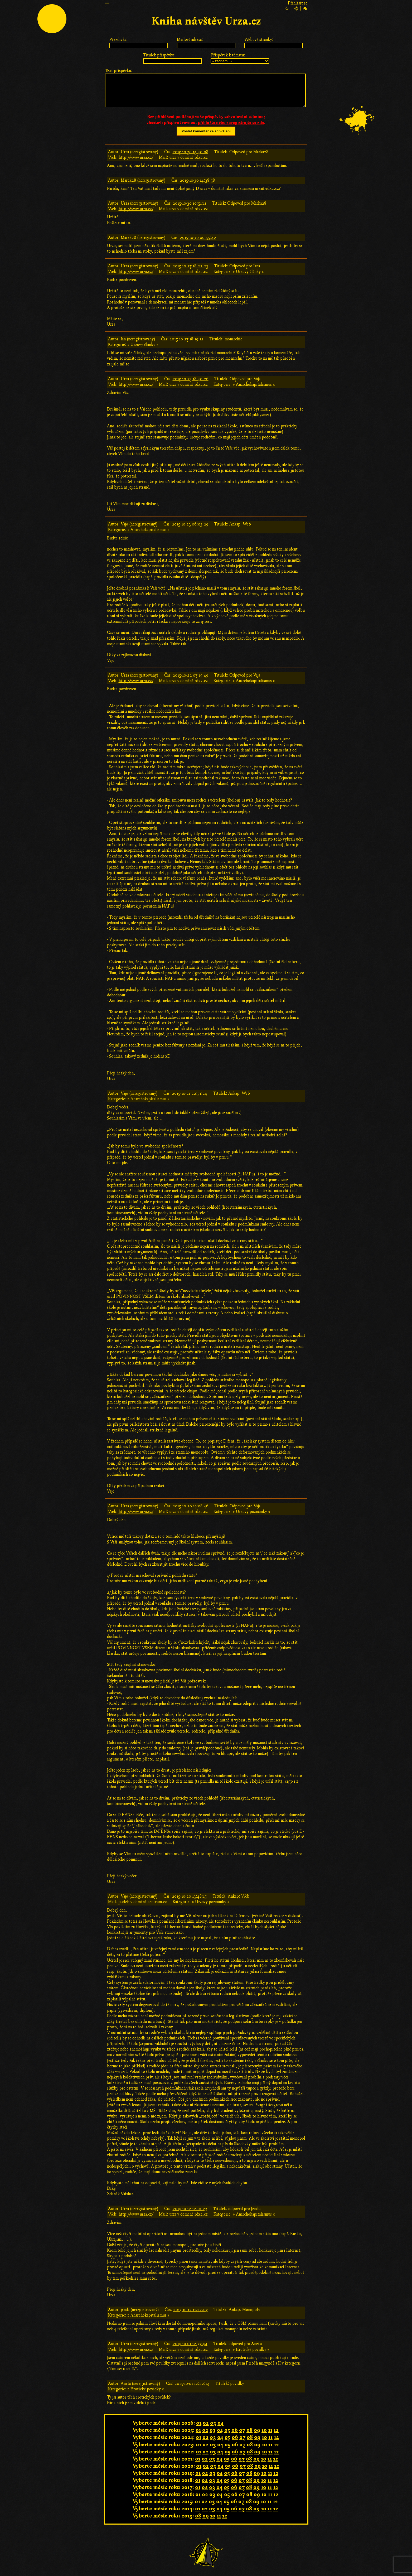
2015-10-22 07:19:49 (190, 675)
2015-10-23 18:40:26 (191, 379)
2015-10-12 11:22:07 (190, 2309)
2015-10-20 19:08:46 (191, 1506)
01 (198, 2423)
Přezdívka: (118, 39)
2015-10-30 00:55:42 (198, 237)
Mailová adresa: (190, 39)
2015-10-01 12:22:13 (192, 2383)
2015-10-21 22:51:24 (189, 1093)
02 (206, 2423)
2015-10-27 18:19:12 (186, 339)
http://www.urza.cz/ (136, 157)
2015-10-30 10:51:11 (189, 203)
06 (234, 2430)
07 (242, 2430)
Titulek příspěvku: (159, 55)
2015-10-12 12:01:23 (190, 2208)
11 (270, 2430)
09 (257, 2430)
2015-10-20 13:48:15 (189, 1896)
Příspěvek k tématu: (228, 55)
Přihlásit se (297, 3)
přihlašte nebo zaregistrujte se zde (231, 122)
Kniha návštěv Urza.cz (206, 21)
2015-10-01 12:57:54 (190, 2343)
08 (249, 2430)
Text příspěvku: (118, 70)
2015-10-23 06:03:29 (190, 524)
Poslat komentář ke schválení (206, 131)
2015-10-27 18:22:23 (190, 266)
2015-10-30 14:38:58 (197, 180)
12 (276, 2430)
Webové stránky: (258, 39)
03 (213, 2423)
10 (264, 2430)
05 (227, 2430)
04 (220, 2423)
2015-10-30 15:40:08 (190, 151)
